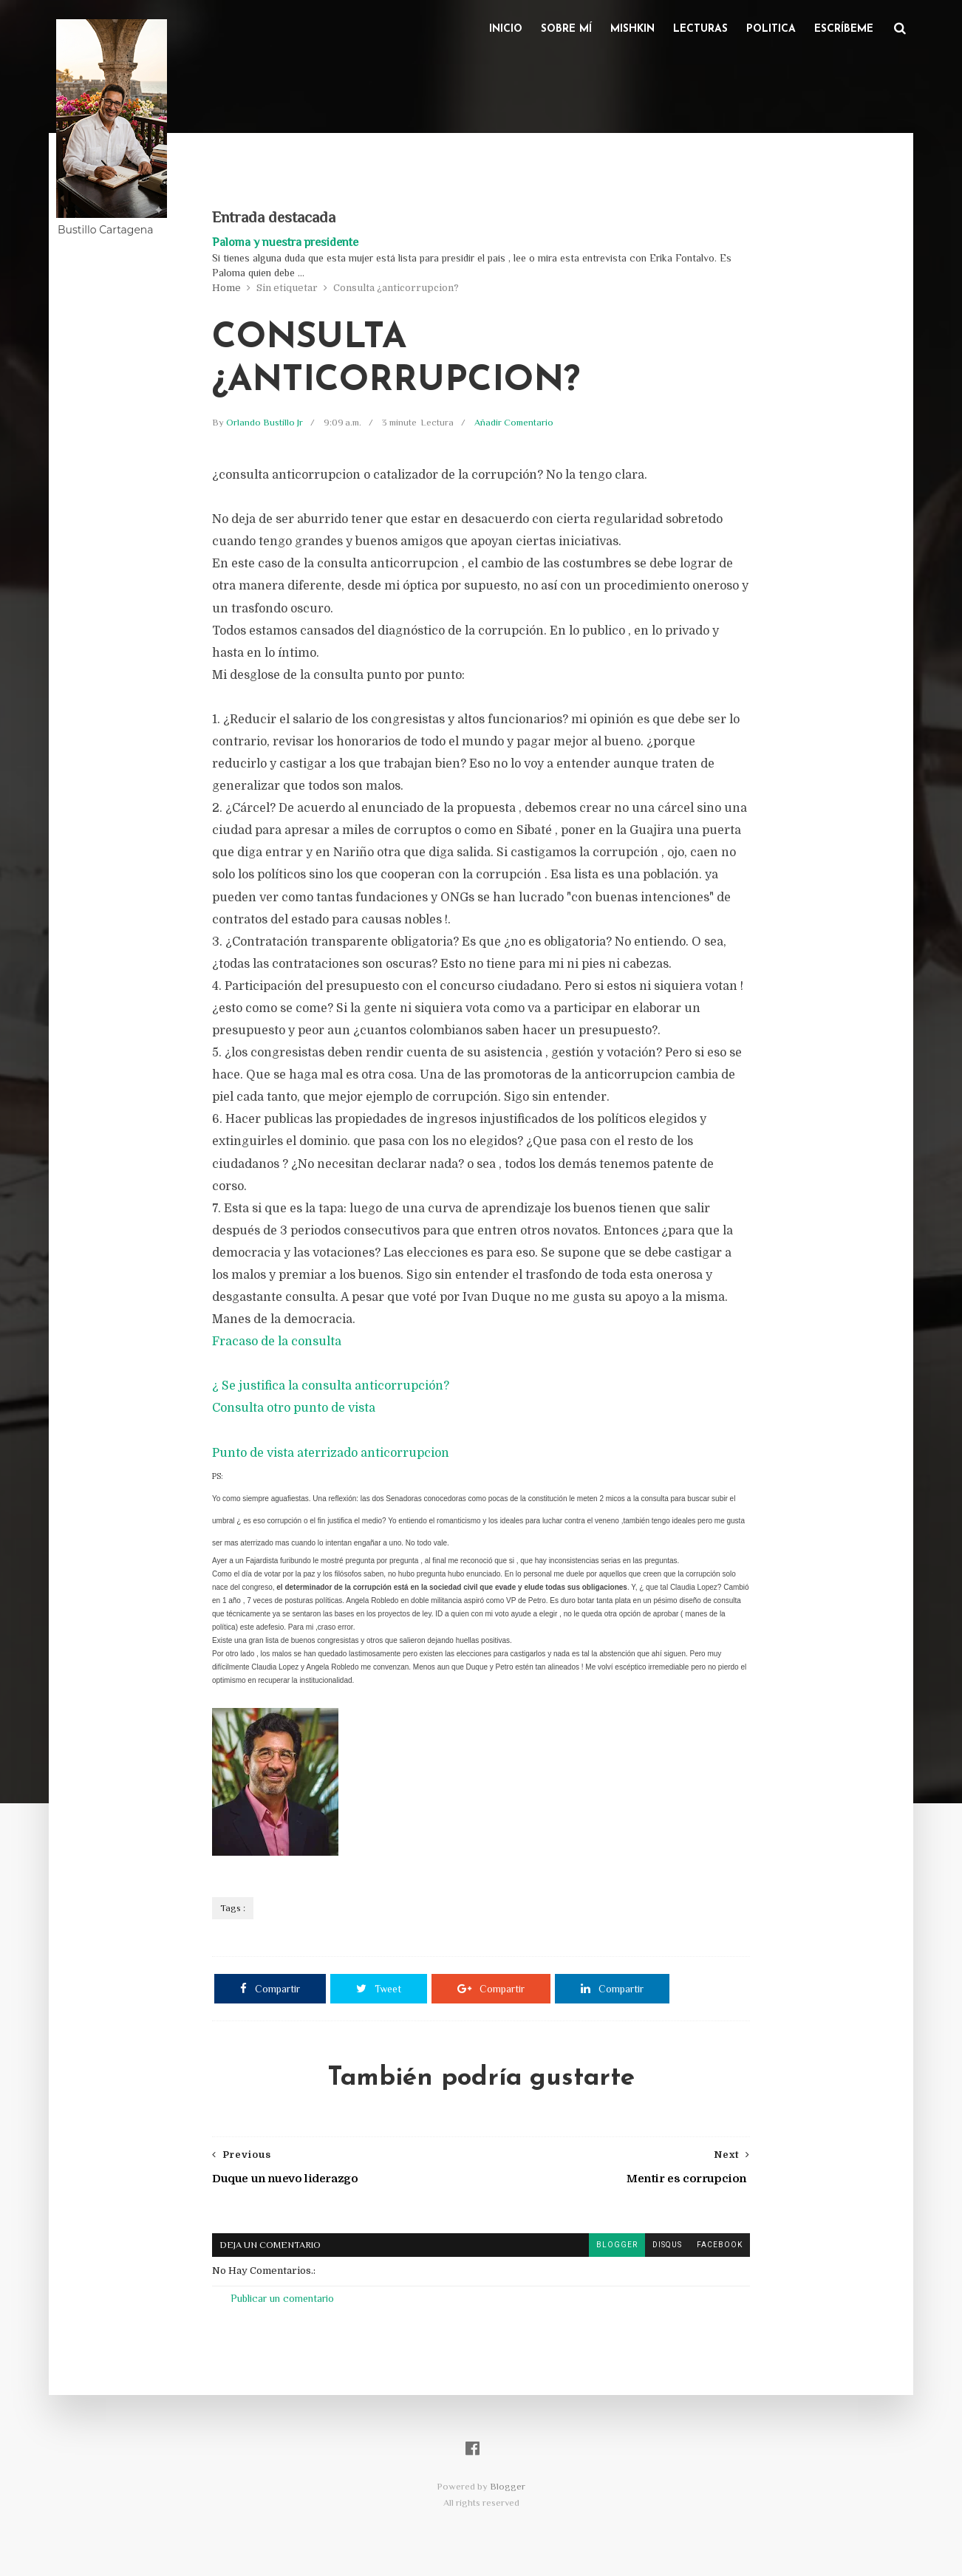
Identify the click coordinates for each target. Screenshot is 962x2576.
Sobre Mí (566, 29)
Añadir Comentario (513, 422)
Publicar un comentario (282, 2298)
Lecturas (700, 29)
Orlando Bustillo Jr (265, 422)
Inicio (505, 29)
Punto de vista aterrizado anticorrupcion (330, 1453)
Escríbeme (843, 29)
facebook (720, 2245)
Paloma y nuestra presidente (285, 242)
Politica (771, 29)
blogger (617, 2245)
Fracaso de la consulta (276, 1341)
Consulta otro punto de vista (293, 1408)
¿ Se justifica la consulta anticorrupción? (330, 1386)
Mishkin (632, 29)
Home (226, 287)
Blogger (507, 2486)
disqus (667, 2245)
